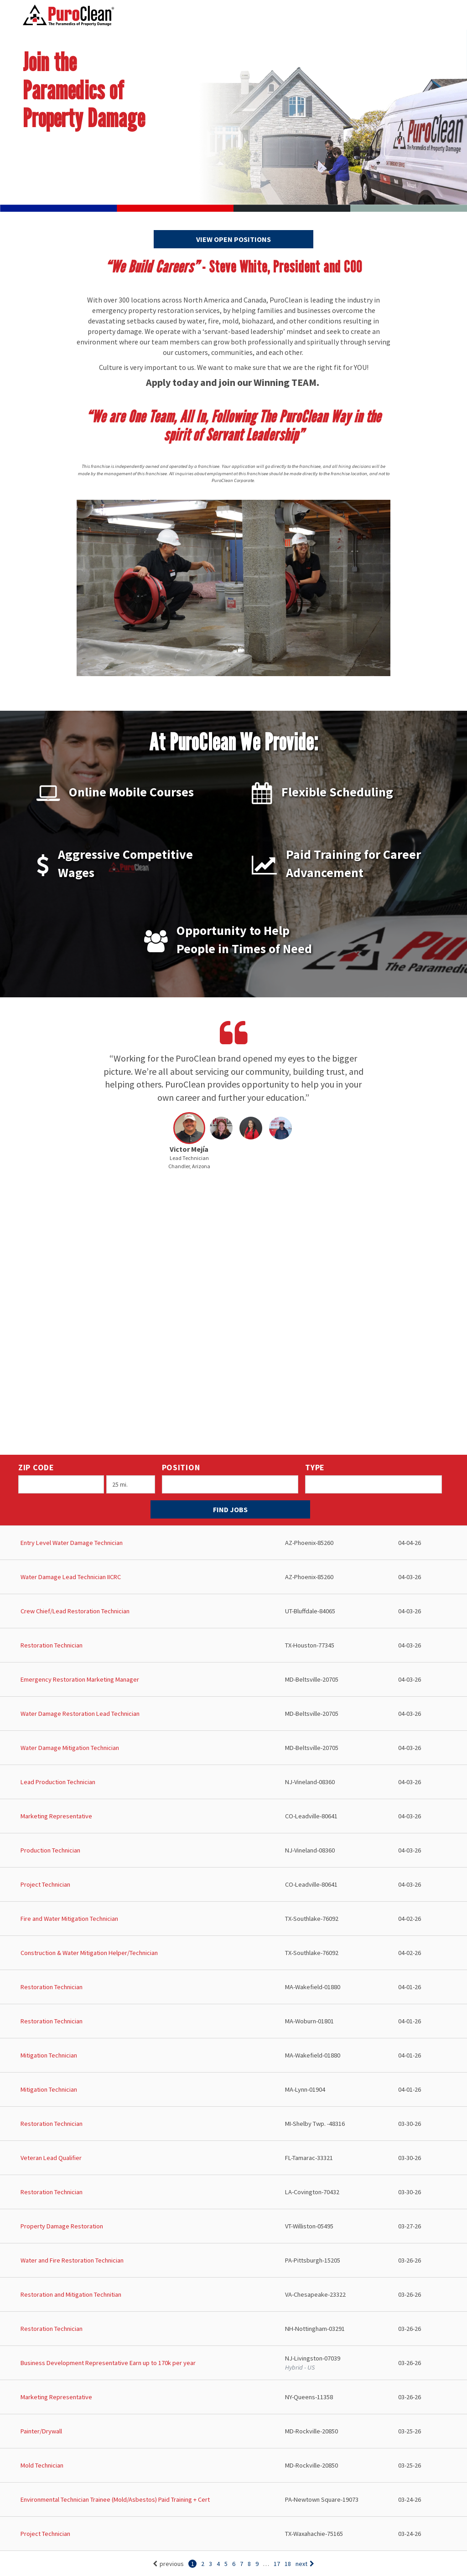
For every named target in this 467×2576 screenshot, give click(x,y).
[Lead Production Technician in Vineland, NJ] (233, 1782)
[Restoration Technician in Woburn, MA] (233, 2021)
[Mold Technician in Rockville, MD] (233, 2465)
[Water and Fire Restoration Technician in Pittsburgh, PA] (233, 2260)
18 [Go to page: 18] (288, 2564)
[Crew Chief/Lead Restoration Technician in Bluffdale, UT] (233, 1611)
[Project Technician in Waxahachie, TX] (233, 2534)
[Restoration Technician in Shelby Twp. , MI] (233, 2124)
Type (315, 1467)
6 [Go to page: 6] (233, 2564)
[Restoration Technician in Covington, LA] (233, 2192)
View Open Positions (233, 239)
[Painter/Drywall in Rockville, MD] (233, 2431)
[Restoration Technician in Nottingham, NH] (233, 2329)
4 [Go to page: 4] (218, 2564)
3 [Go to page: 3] (210, 2564)
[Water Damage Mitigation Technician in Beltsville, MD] (233, 1748)
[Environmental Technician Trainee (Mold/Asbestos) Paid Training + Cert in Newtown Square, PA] (233, 2500)
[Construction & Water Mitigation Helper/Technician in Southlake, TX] (233, 1953)
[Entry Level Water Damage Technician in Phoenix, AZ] (233, 1543)
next (305, 2564)
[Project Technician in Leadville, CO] (233, 1885)
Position (181, 1467)
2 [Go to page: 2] (202, 2564)
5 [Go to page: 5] (226, 2564)
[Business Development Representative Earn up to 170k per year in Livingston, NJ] (233, 2363)
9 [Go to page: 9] (257, 2564)
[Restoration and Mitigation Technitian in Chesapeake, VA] (233, 2295)
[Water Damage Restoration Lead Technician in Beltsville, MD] (233, 1714)
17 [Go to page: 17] (277, 2564)
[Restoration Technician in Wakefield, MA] (233, 1987)
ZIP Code (36, 1467)
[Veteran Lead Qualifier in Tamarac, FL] (233, 2158)
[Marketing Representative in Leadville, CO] (233, 1816)
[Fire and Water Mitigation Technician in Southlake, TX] (233, 1919)
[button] (189, 1143)
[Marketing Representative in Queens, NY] (233, 2397)
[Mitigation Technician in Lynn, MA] (233, 2090)
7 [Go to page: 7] (241, 2564)
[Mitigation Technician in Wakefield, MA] (233, 2055)
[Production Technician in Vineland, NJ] (233, 1850)
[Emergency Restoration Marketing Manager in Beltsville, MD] (233, 1680)
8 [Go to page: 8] (249, 2564)
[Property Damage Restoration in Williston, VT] (233, 2226)
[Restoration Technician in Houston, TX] (233, 1645)
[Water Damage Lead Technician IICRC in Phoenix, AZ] (233, 1577)
